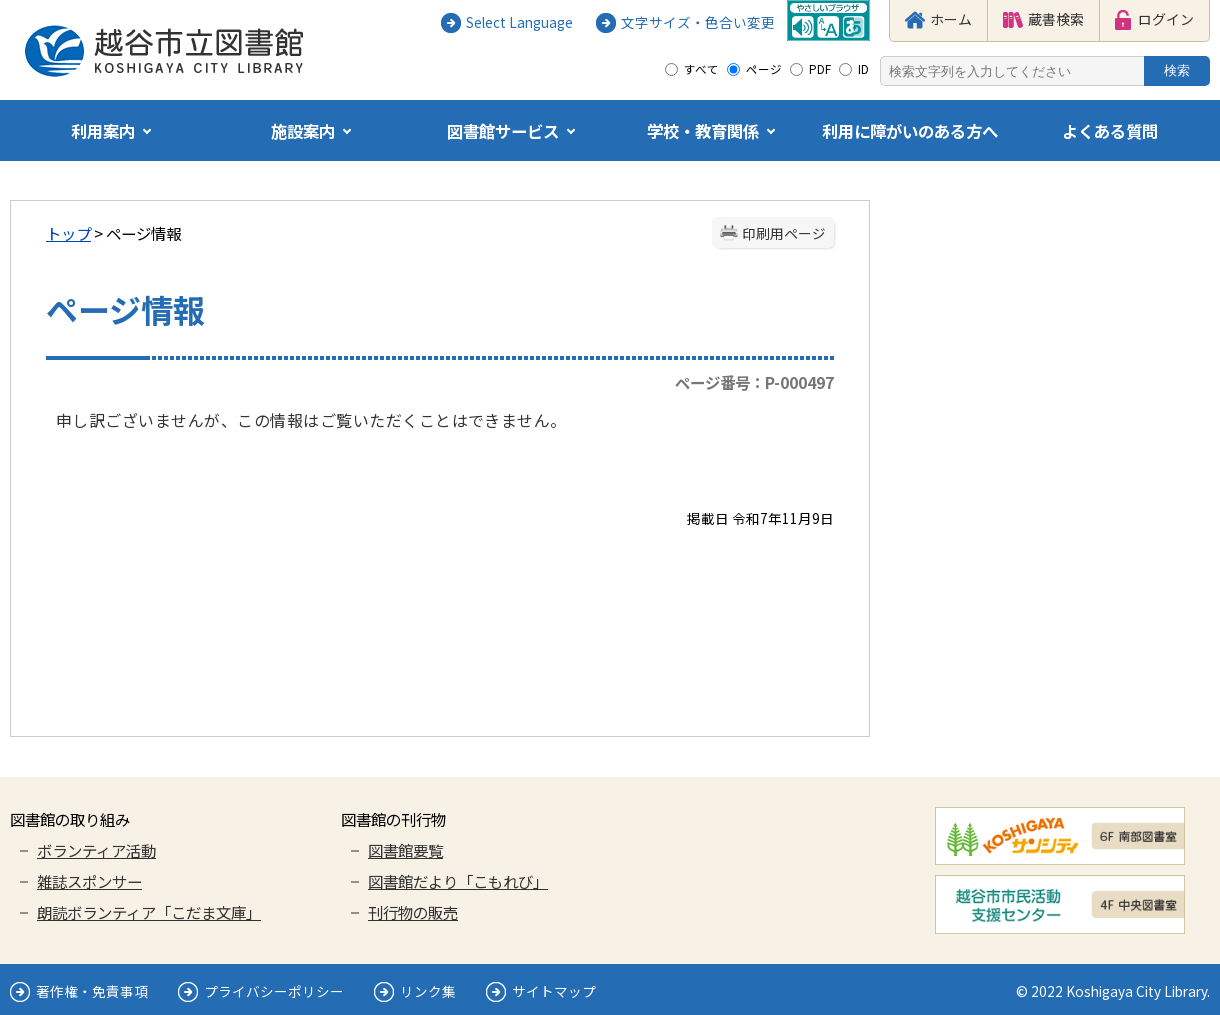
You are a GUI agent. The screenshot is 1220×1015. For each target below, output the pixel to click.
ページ (764, 69)
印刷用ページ (784, 233)
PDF (820, 69)
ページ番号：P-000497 (754, 382)
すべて (701, 69)
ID (863, 69)
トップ (68, 233)
